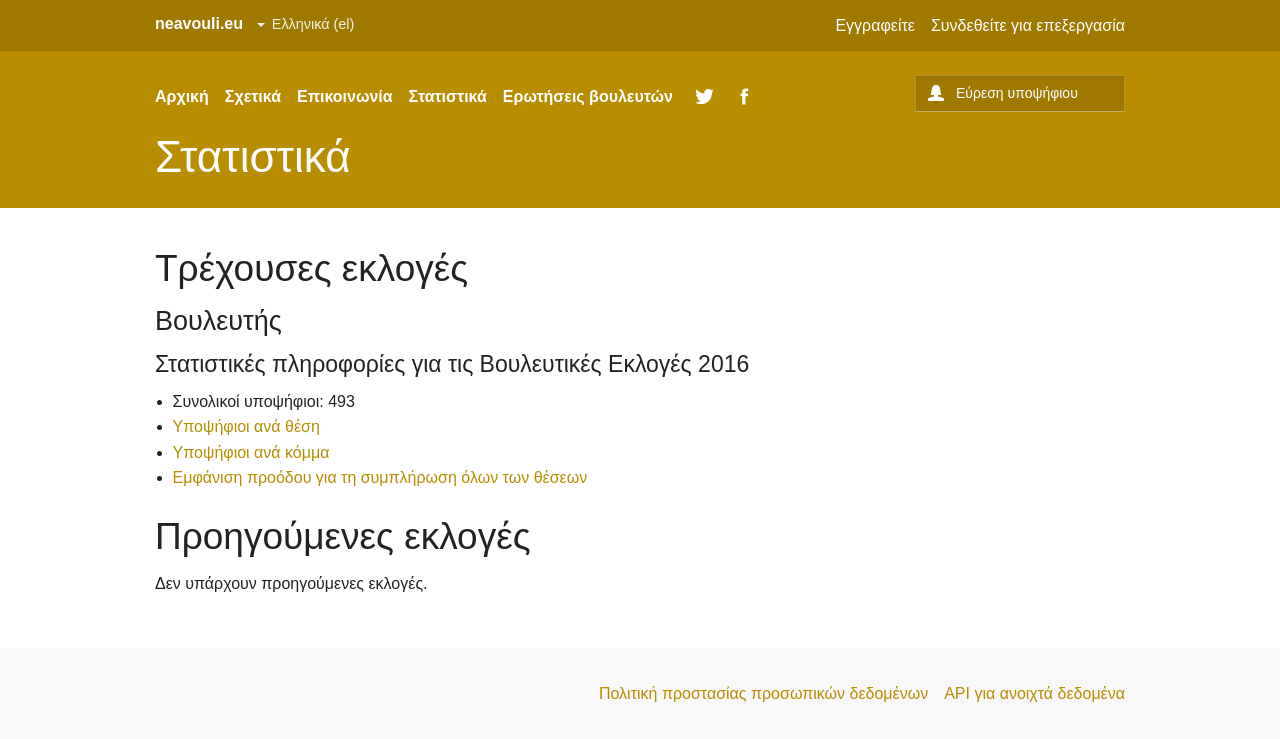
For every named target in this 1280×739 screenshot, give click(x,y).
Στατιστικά (448, 96)
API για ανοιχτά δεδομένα (1034, 693)
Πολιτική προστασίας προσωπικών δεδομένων (763, 693)
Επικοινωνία (345, 96)
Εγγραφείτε (875, 25)
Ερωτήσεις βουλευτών (588, 96)
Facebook (745, 97)
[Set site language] (305, 25)
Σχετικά (253, 96)
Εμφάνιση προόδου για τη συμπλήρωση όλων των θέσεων (380, 477)
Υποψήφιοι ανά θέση (246, 426)
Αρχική (182, 96)
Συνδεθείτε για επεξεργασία (1028, 25)
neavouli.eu (199, 23)
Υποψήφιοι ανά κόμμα (251, 452)
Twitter (705, 97)
